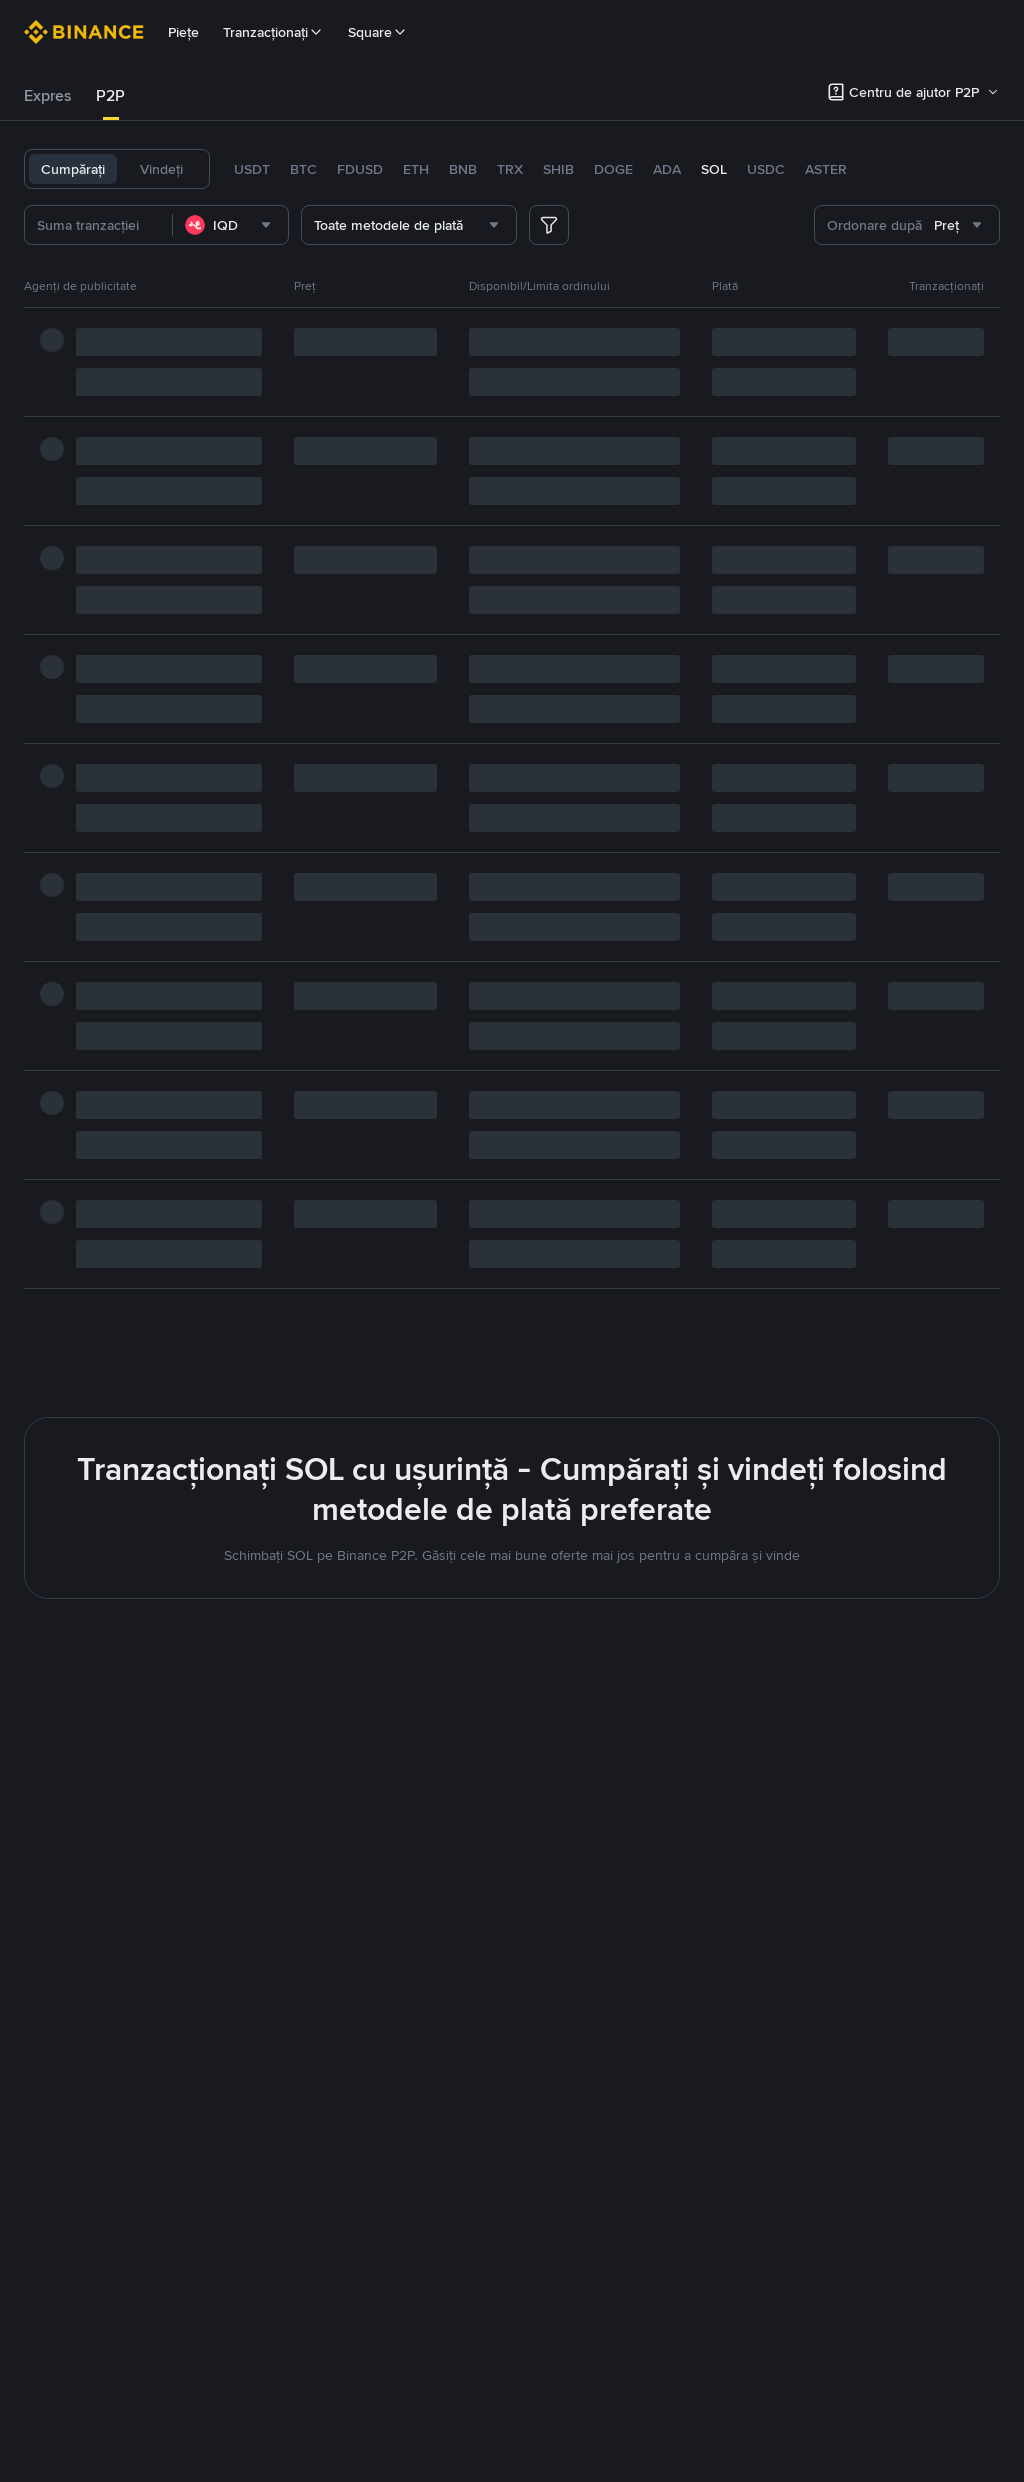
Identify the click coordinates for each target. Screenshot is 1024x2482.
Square (378, 32)
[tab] (48, 96)
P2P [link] (110, 95)
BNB (463, 169)
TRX (510, 169)
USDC (766, 169)
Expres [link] (48, 95)
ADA (667, 169)
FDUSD (360, 169)
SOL (714, 169)
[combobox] (262, 225)
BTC (303, 169)
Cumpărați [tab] (73, 169)
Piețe (183, 32)
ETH (416, 169)
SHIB (558, 169)
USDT (252, 169)
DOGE (613, 169)
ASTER (826, 169)
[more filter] (549, 225)
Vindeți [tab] (161, 169)
